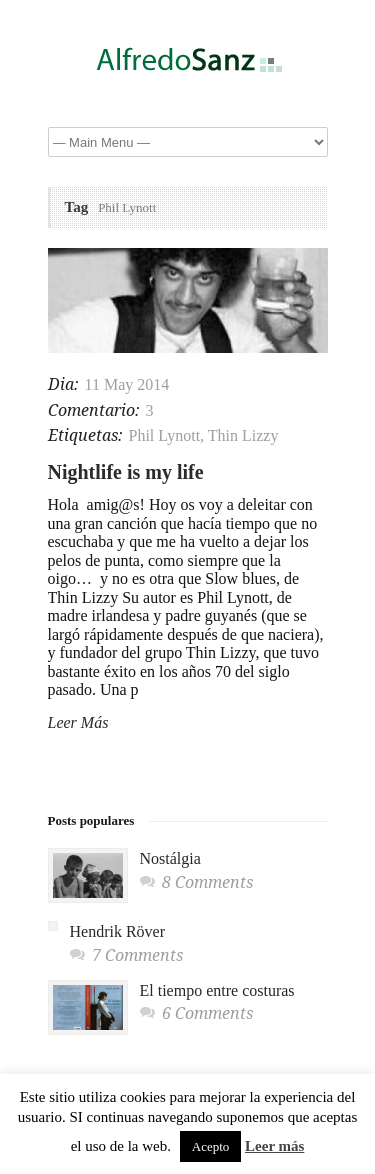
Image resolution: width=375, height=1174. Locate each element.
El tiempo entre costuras (217, 990)
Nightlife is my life (126, 472)
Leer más (274, 1146)
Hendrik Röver (118, 931)
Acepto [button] (211, 1146)
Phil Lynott (165, 435)
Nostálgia (170, 858)
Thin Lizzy (243, 435)
